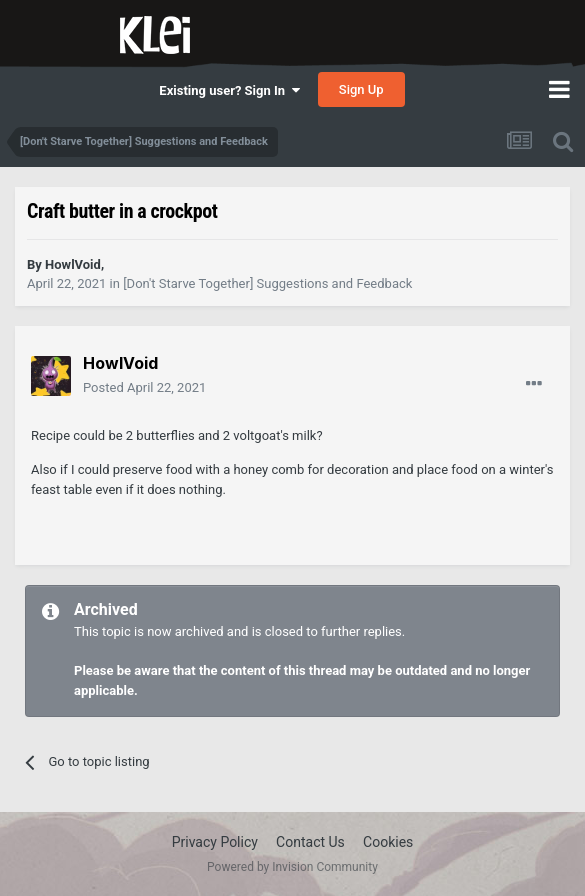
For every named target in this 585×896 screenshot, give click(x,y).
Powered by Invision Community (292, 867)
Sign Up (361, 89)
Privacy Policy (215, 842)
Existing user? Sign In (229, 90)
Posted (144, 387)
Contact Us (310, 842)
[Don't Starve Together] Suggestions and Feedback (267, 283)
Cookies (388, 842)
